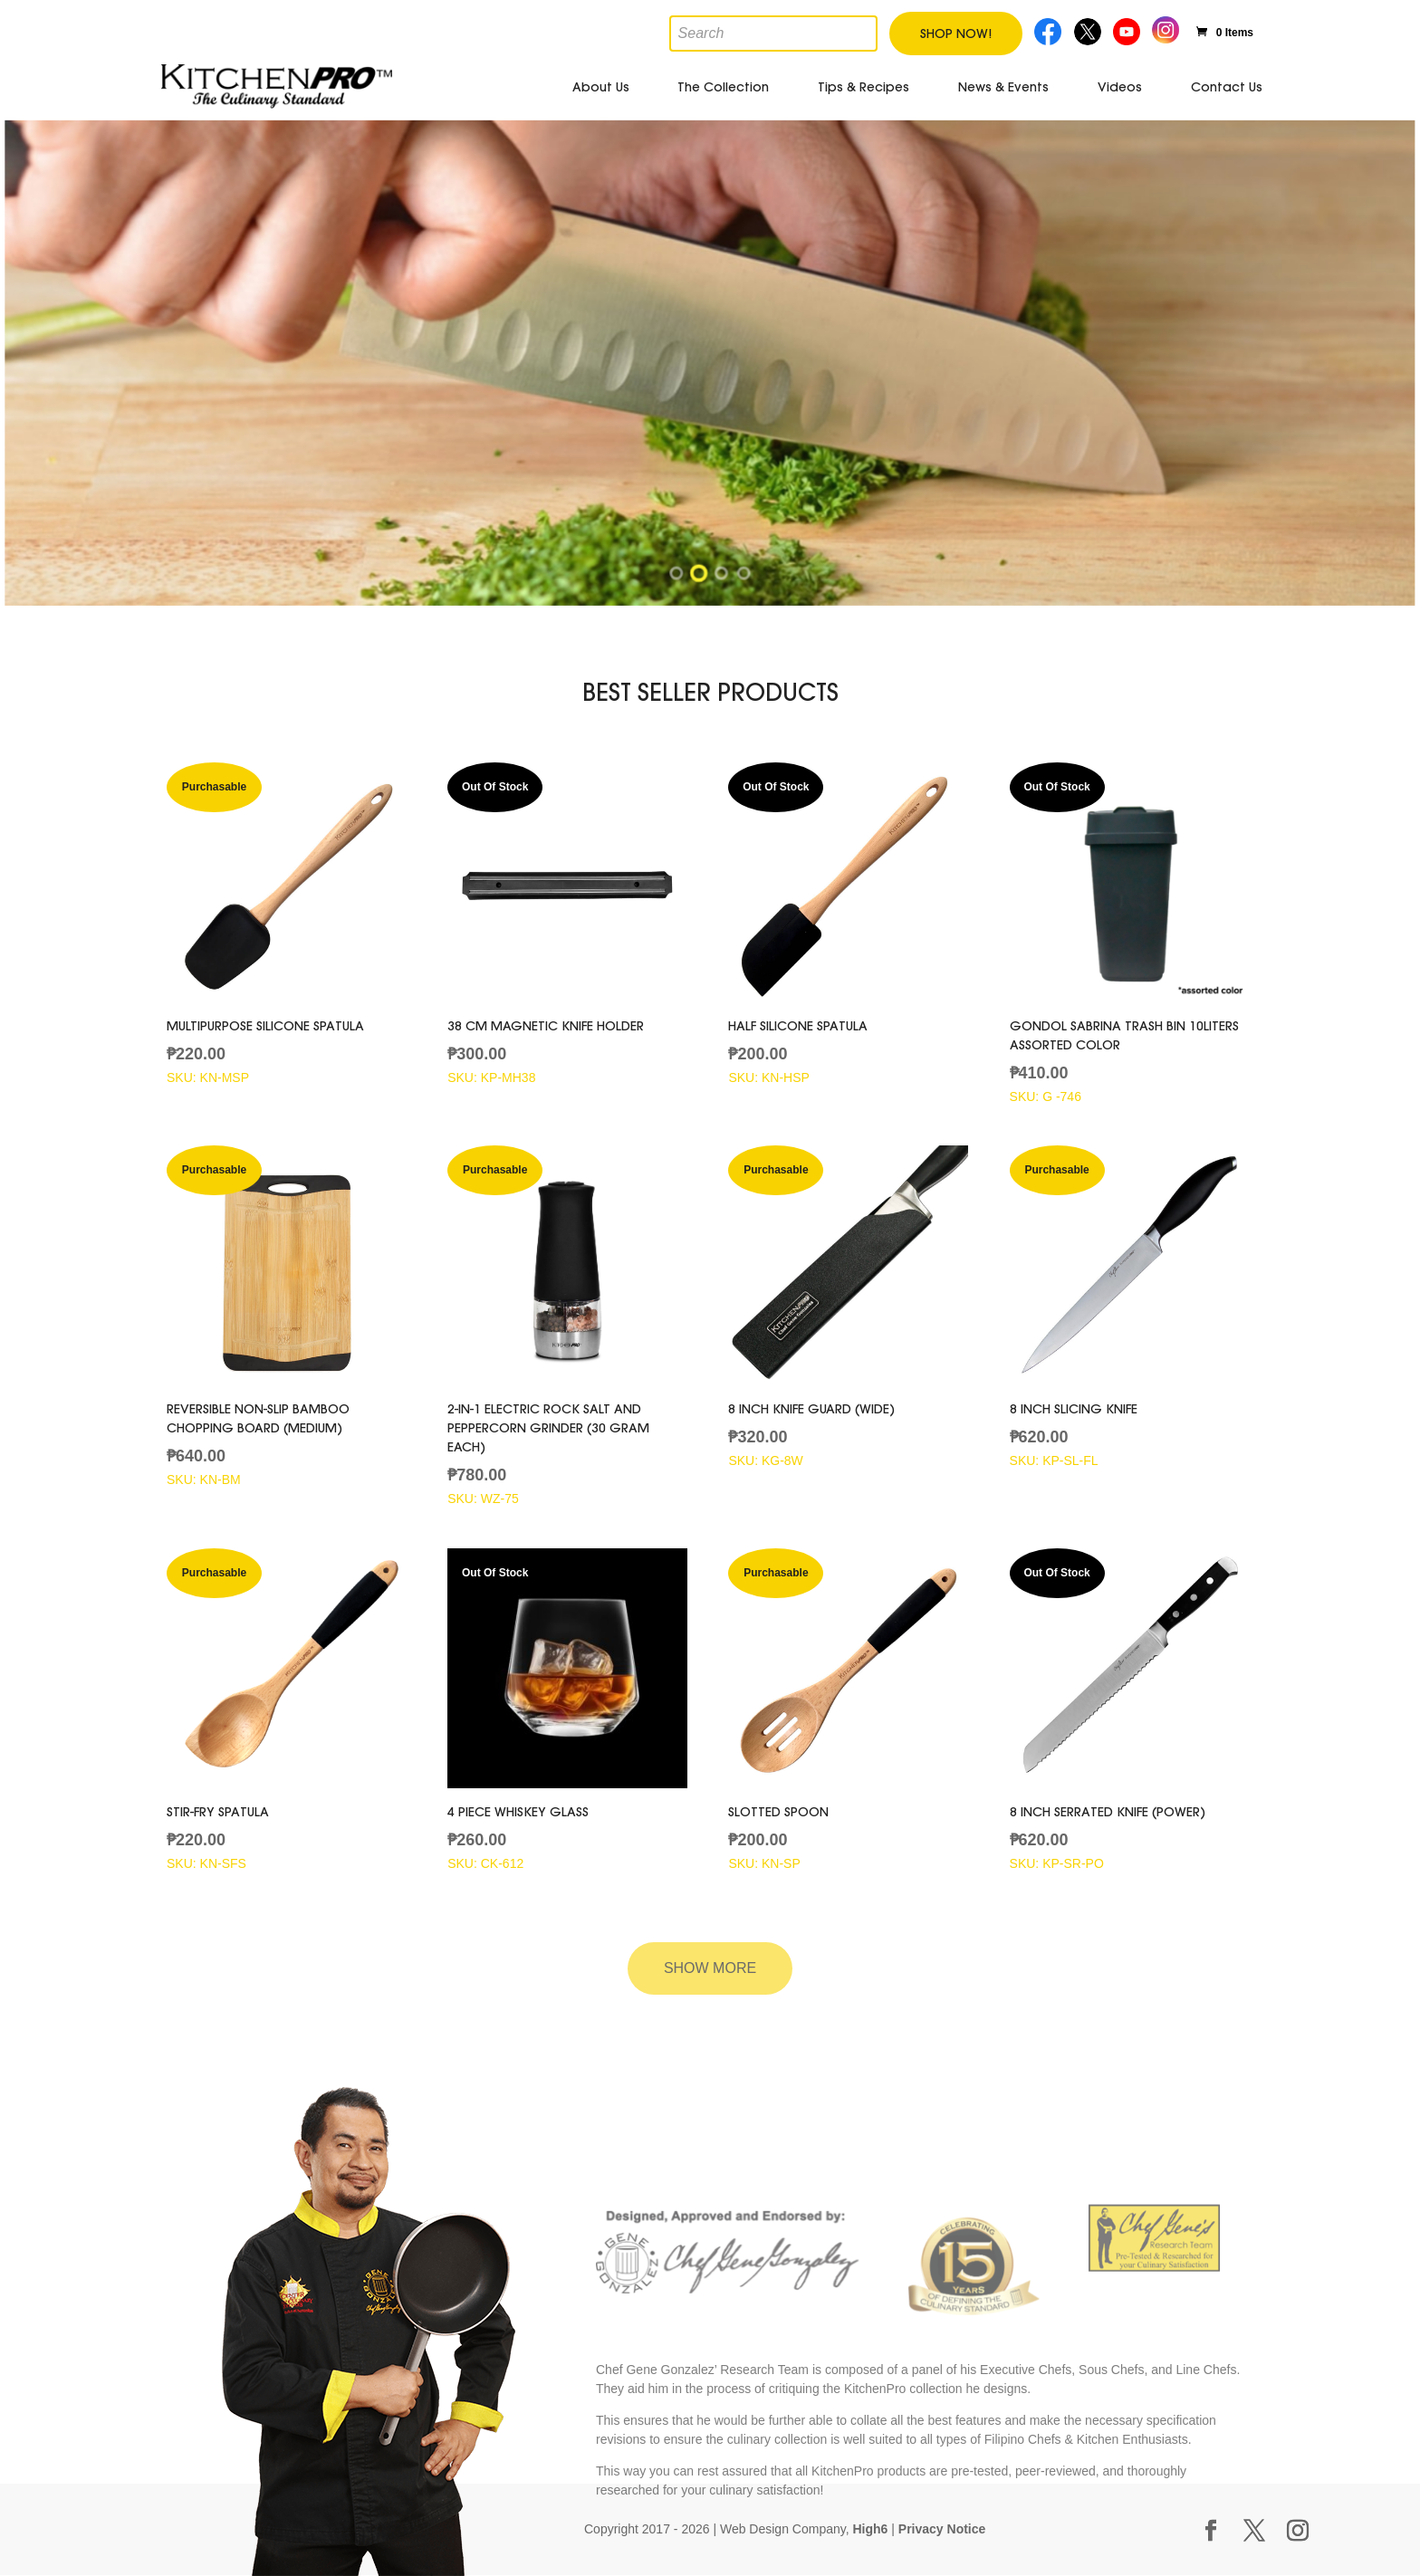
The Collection (723, 87)
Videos (1120, 87)
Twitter (1089, 29)
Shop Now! (956, 33)
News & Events (1003, 87)
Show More (710, 1968)
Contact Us (1226, 87)
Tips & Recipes (863, 87)
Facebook (1049, 29)
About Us (600, 87)
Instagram (1166, 27)
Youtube (1128, 29)
